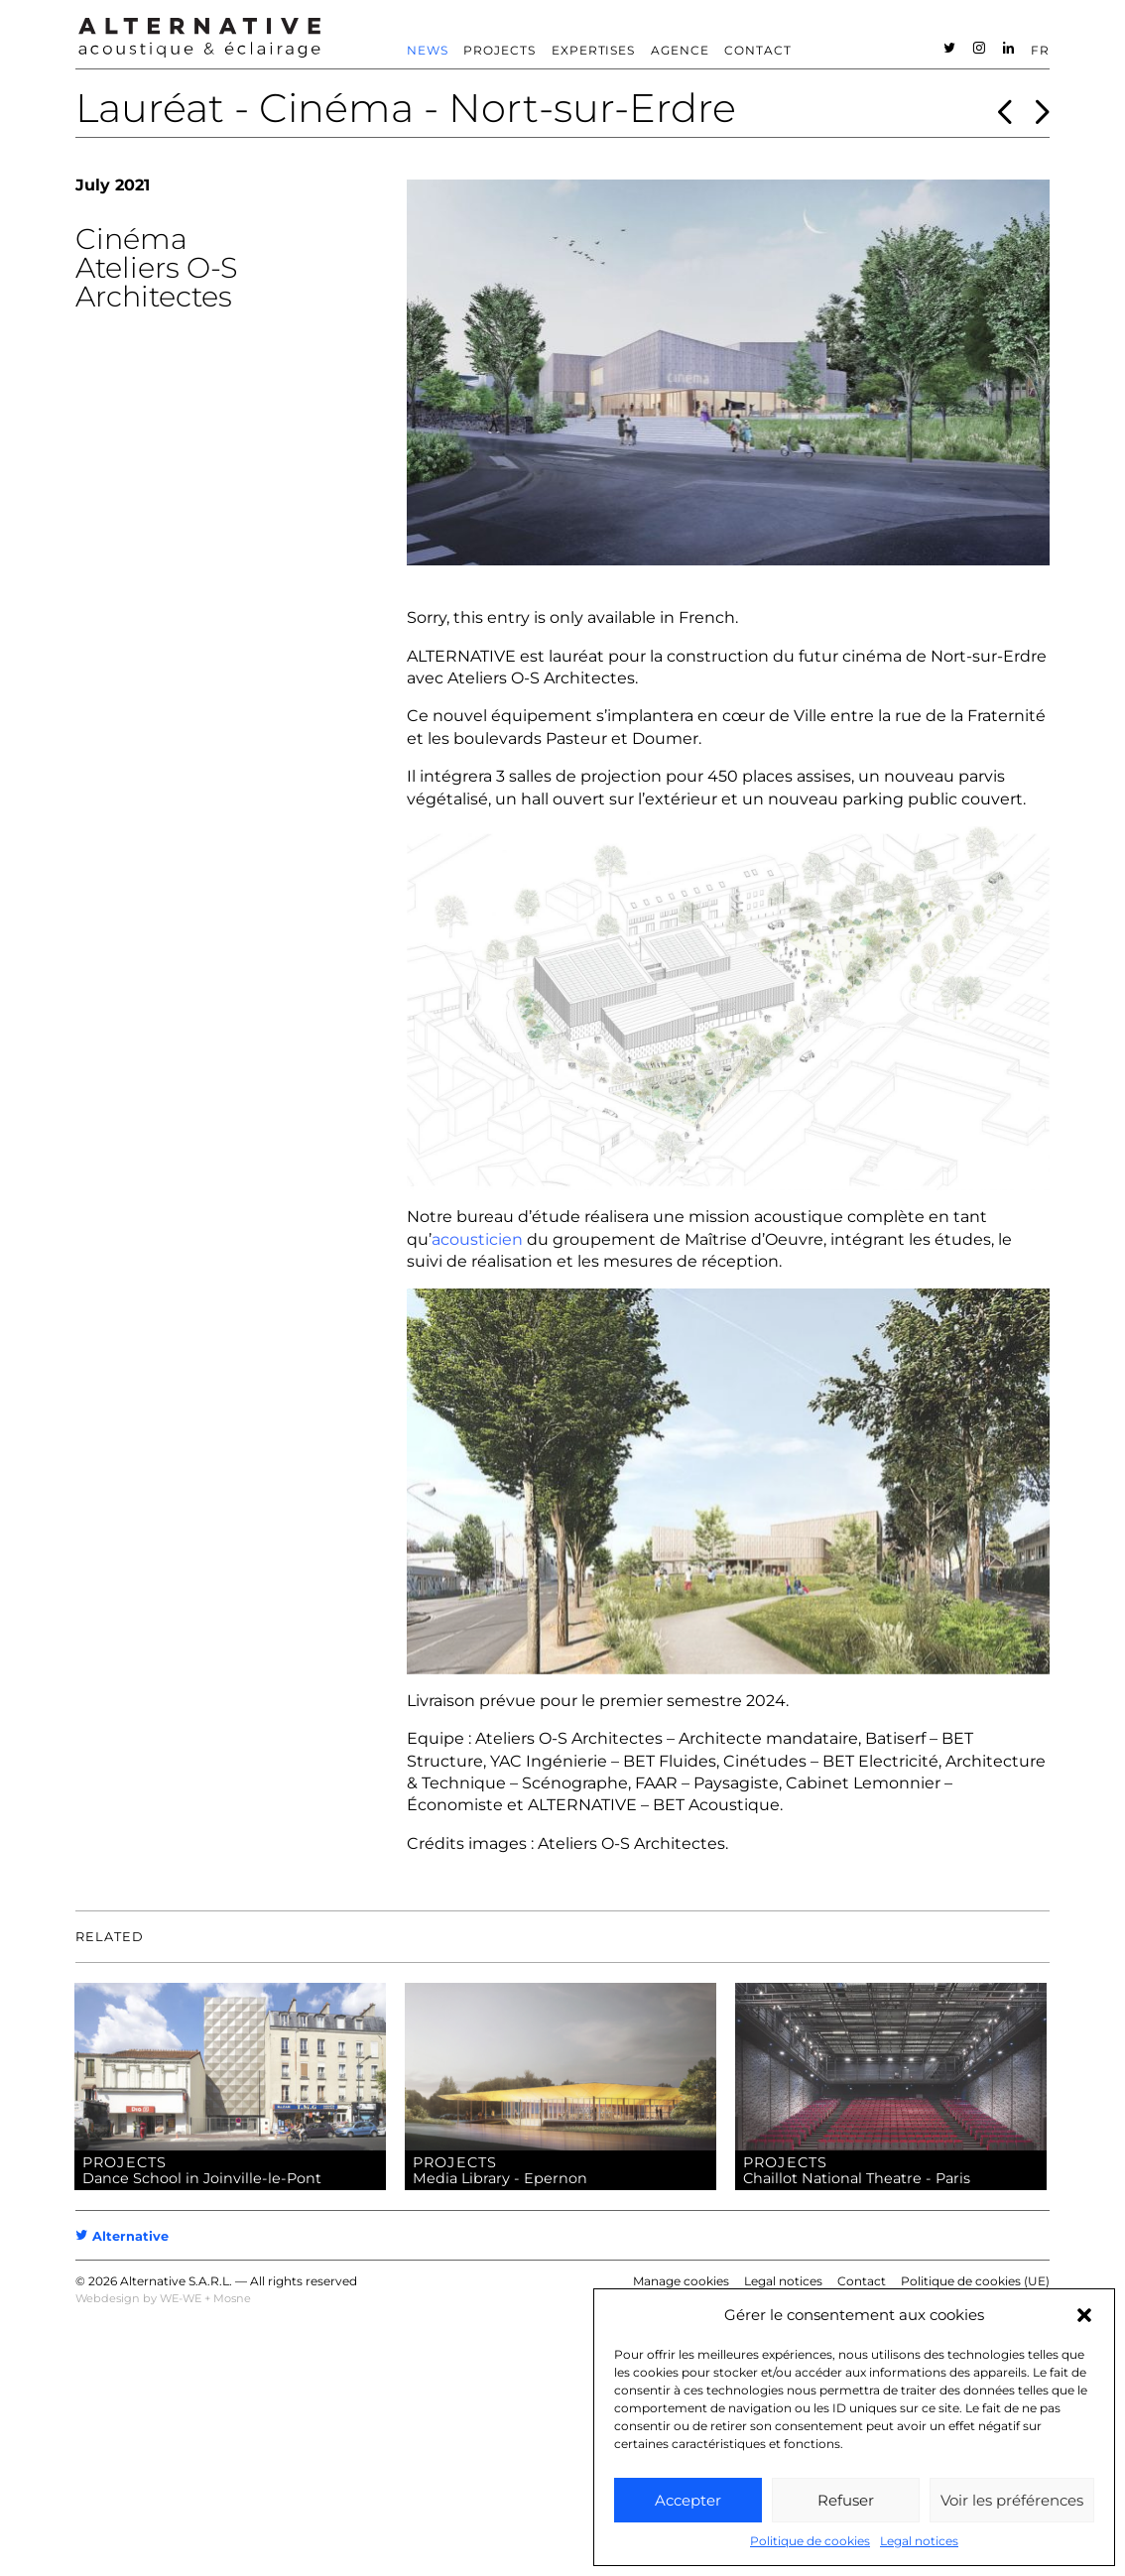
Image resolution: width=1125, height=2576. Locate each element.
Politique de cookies (810, 2540)
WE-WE (180, 2298)
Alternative (122, 2236)
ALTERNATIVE (461, 656)
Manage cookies (681, 2280)
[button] (1084, 2315)
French (707, 617)
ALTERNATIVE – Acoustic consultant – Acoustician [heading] (199, 38)
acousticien (477, 1239)
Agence (680, 50)
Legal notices (919, 2540)
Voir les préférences (1011, 2500)
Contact (758, 50)
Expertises (594, 50)
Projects (499, 50)
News (427, 50)
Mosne (232, 2298)
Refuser (845, 2500)
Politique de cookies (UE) (975, 2280)
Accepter (688, 2500)
